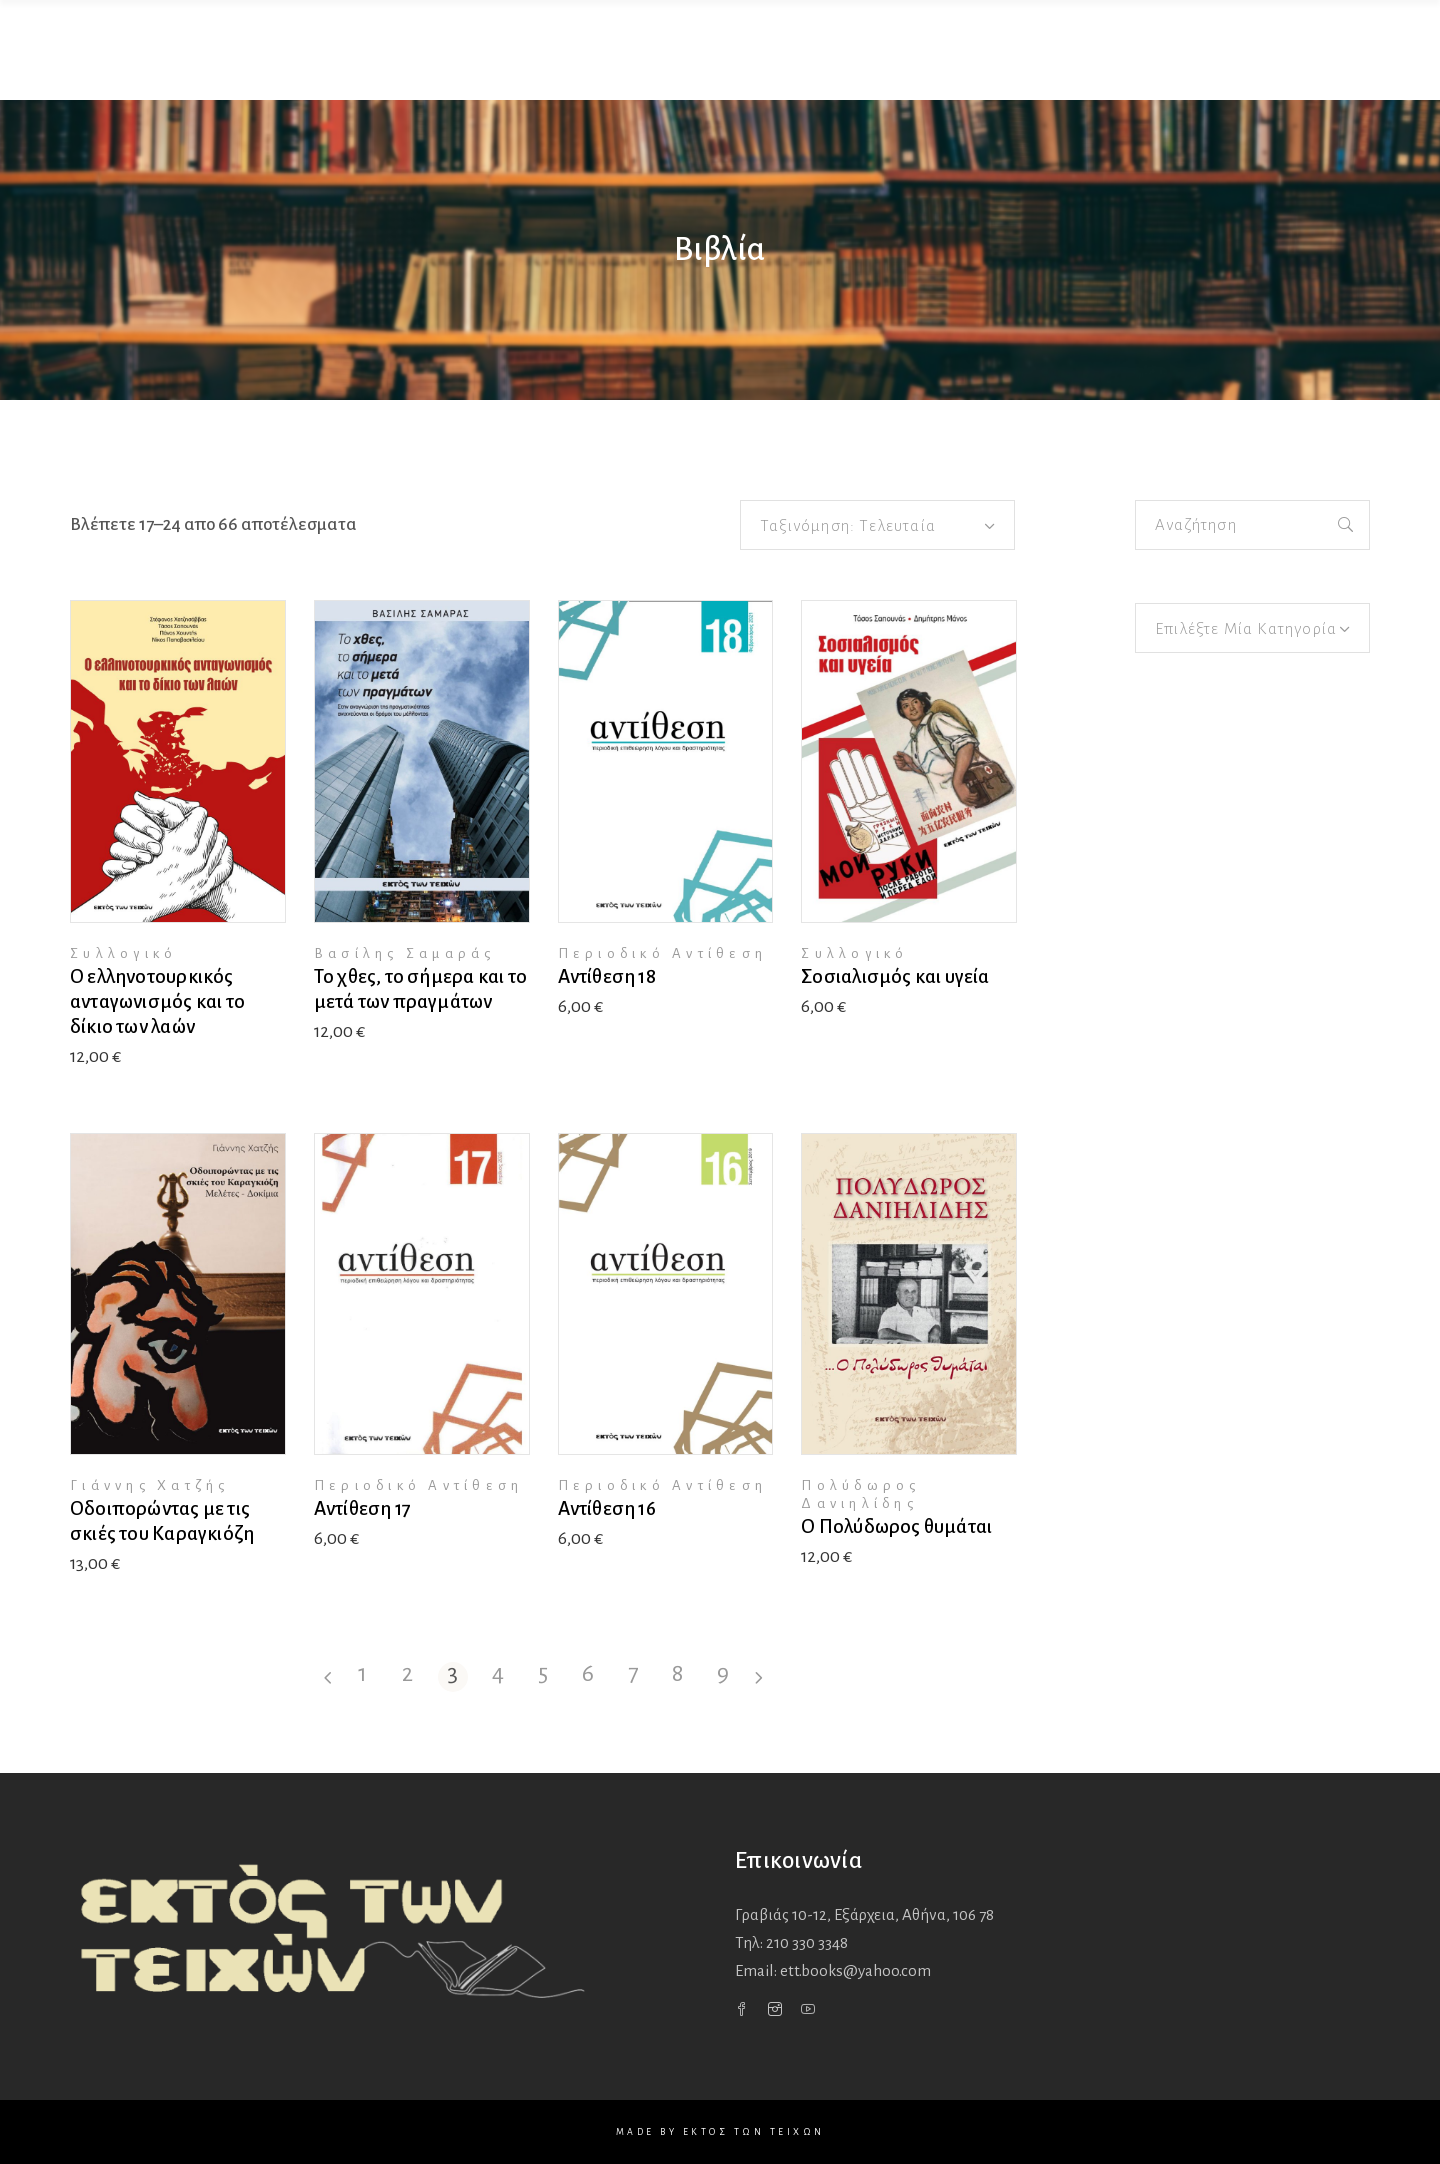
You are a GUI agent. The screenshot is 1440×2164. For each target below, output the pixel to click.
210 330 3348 (807, 1942)
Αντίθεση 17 (362, 1508)
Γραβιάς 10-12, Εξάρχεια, (864, 1914)
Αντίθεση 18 (607, 976)
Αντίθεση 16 (607, 1508)
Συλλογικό (123, 953)
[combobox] (877, 525)
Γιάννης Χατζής (150, 1485)
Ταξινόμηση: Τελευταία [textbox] (848, 525)
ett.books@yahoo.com (855, 1970)
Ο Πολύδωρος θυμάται (896, 1526)
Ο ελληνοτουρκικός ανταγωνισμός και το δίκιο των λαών (157, 1001)
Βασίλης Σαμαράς (405, 953)
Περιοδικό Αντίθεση (663, 953)
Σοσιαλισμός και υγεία (895, 976)
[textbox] (1252, 629)
